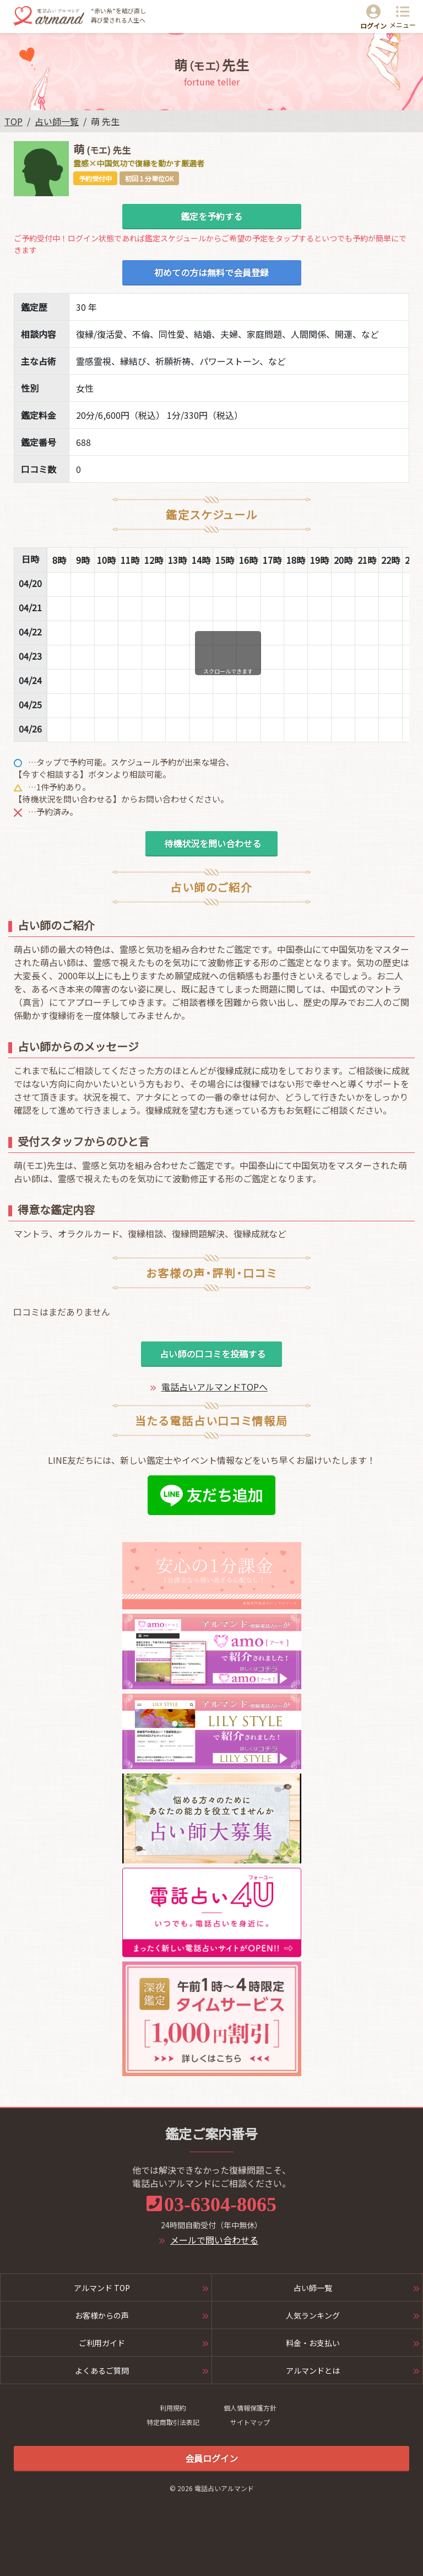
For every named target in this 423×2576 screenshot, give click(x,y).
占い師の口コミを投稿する (211, 1353)
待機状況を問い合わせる (211, 843)
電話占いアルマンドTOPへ (214, 1386)
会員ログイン (211, 2458)
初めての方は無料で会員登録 (211, 272)
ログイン (373, 25)
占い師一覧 (57, 121)
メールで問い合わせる (214, 2239)
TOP (13, 121)
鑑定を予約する (211, 216)
